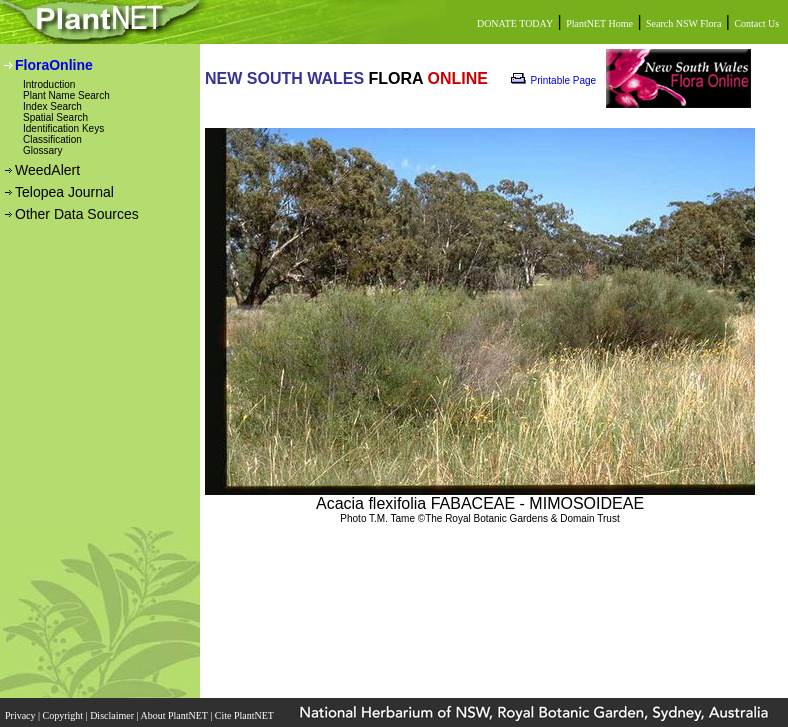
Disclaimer (113, 715)
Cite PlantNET (245, 715)
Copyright (64, 715)
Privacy (21, 715)
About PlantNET (175, 715)
